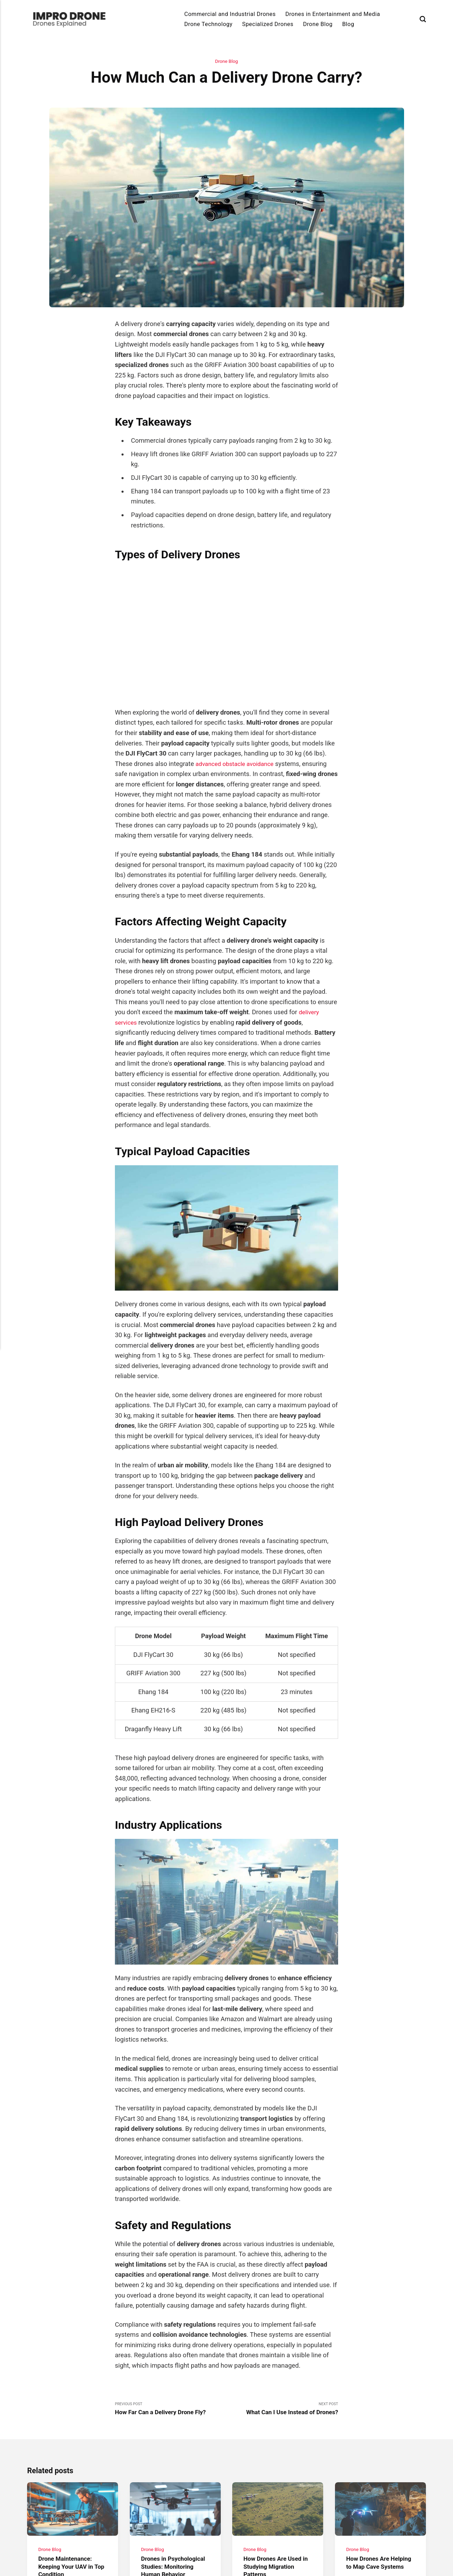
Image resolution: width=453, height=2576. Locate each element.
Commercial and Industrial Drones (230, 14)
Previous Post (170, 2409)
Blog (348, 24)
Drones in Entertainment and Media (332, 14)
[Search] (423, 19)
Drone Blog (318, 24)
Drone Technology (208, 24)
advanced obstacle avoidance (237, 764)
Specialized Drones (267, 24)
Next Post (282, 2409)
